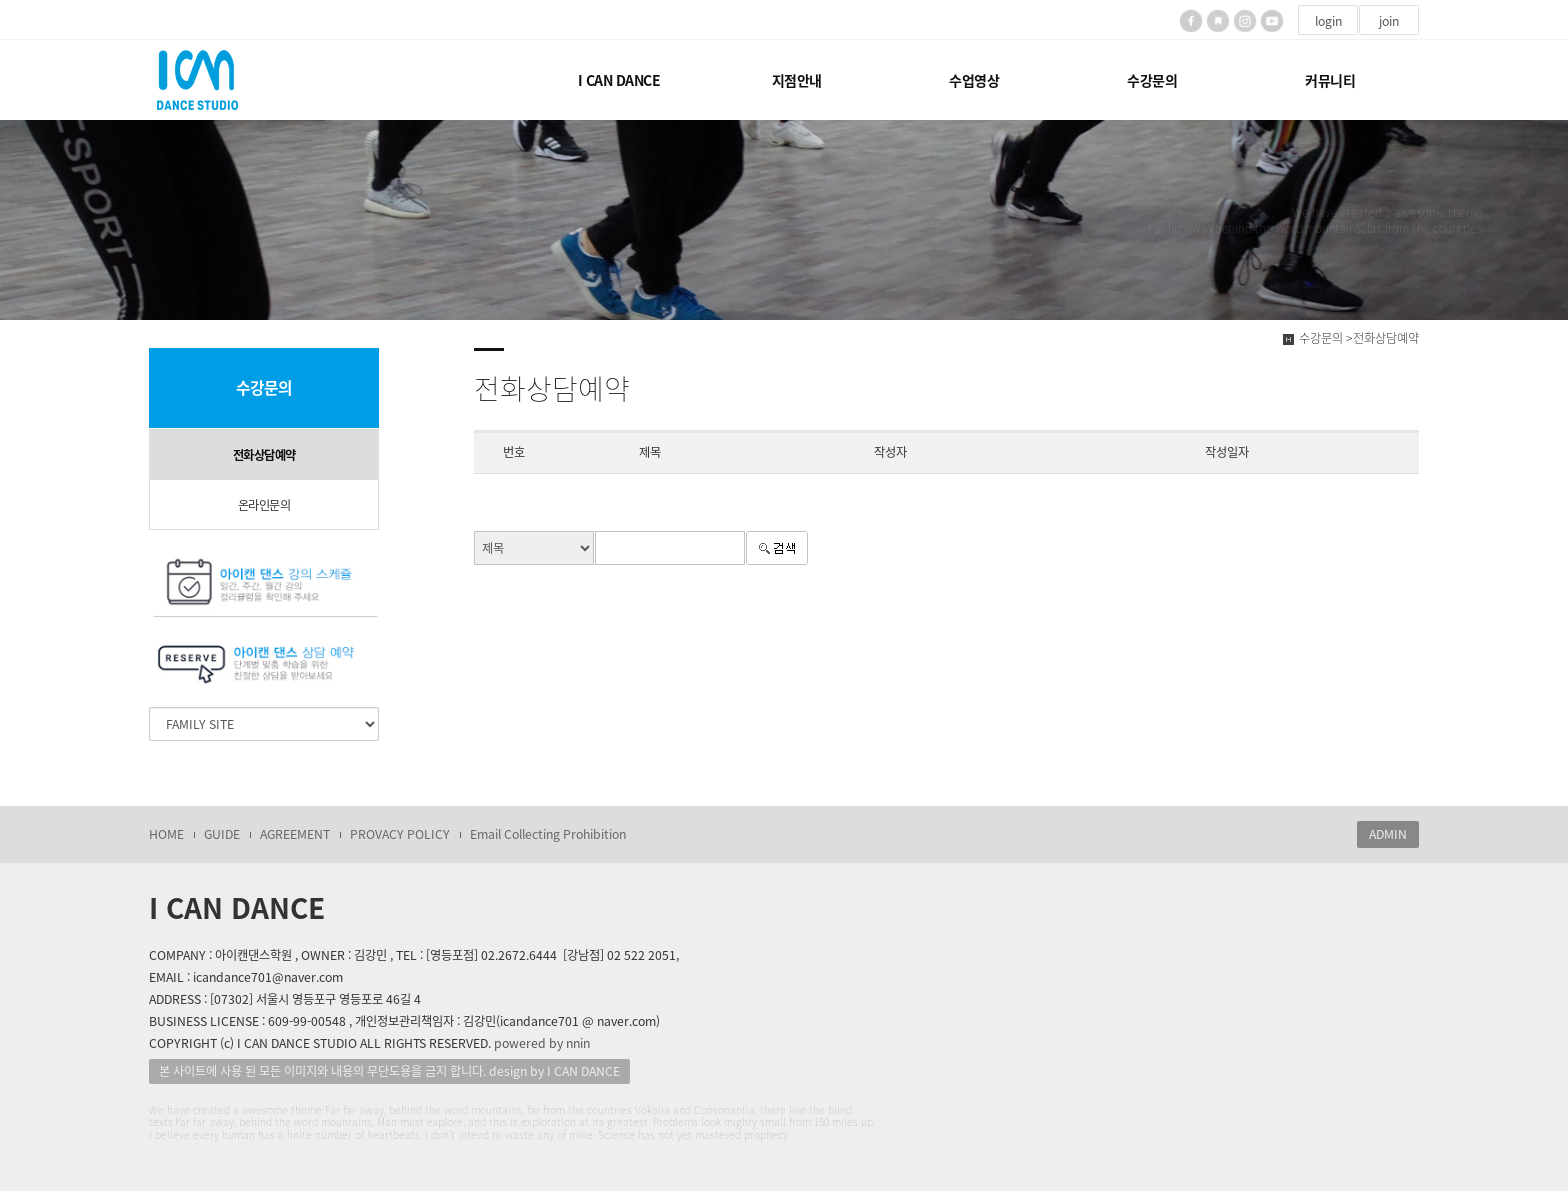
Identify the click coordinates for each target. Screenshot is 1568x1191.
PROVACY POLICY (400, 834)
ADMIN (1388, 834)
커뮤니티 (1330, 80)
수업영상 (974, 80)
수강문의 (1152, 80)
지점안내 (797, 80)
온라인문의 (264, 505)
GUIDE (222, 834)
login (1328, 21)
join (1389, 21)
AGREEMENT (295, 834)
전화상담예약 (264, 455)
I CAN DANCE (619, 80)
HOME (166, 834)
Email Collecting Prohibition (548, 834)
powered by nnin (542, 1043)
